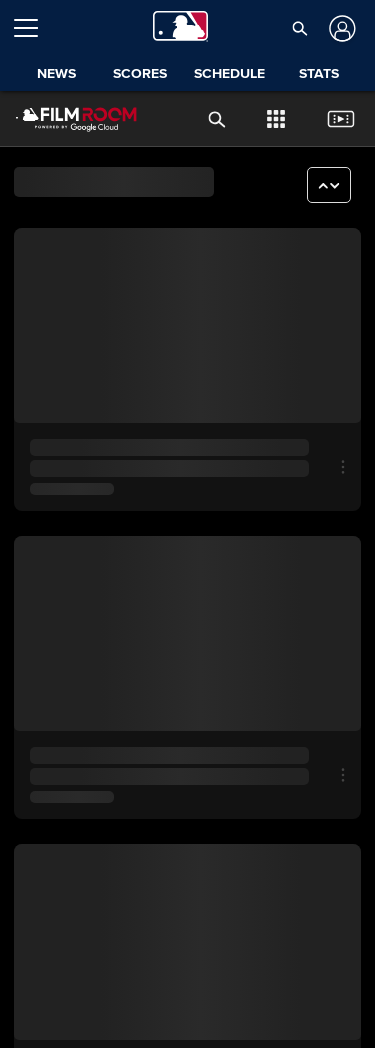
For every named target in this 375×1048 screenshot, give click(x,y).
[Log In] (340, 28)
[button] (299, 28)
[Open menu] (34, 28)
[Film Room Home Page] (60, 119)
